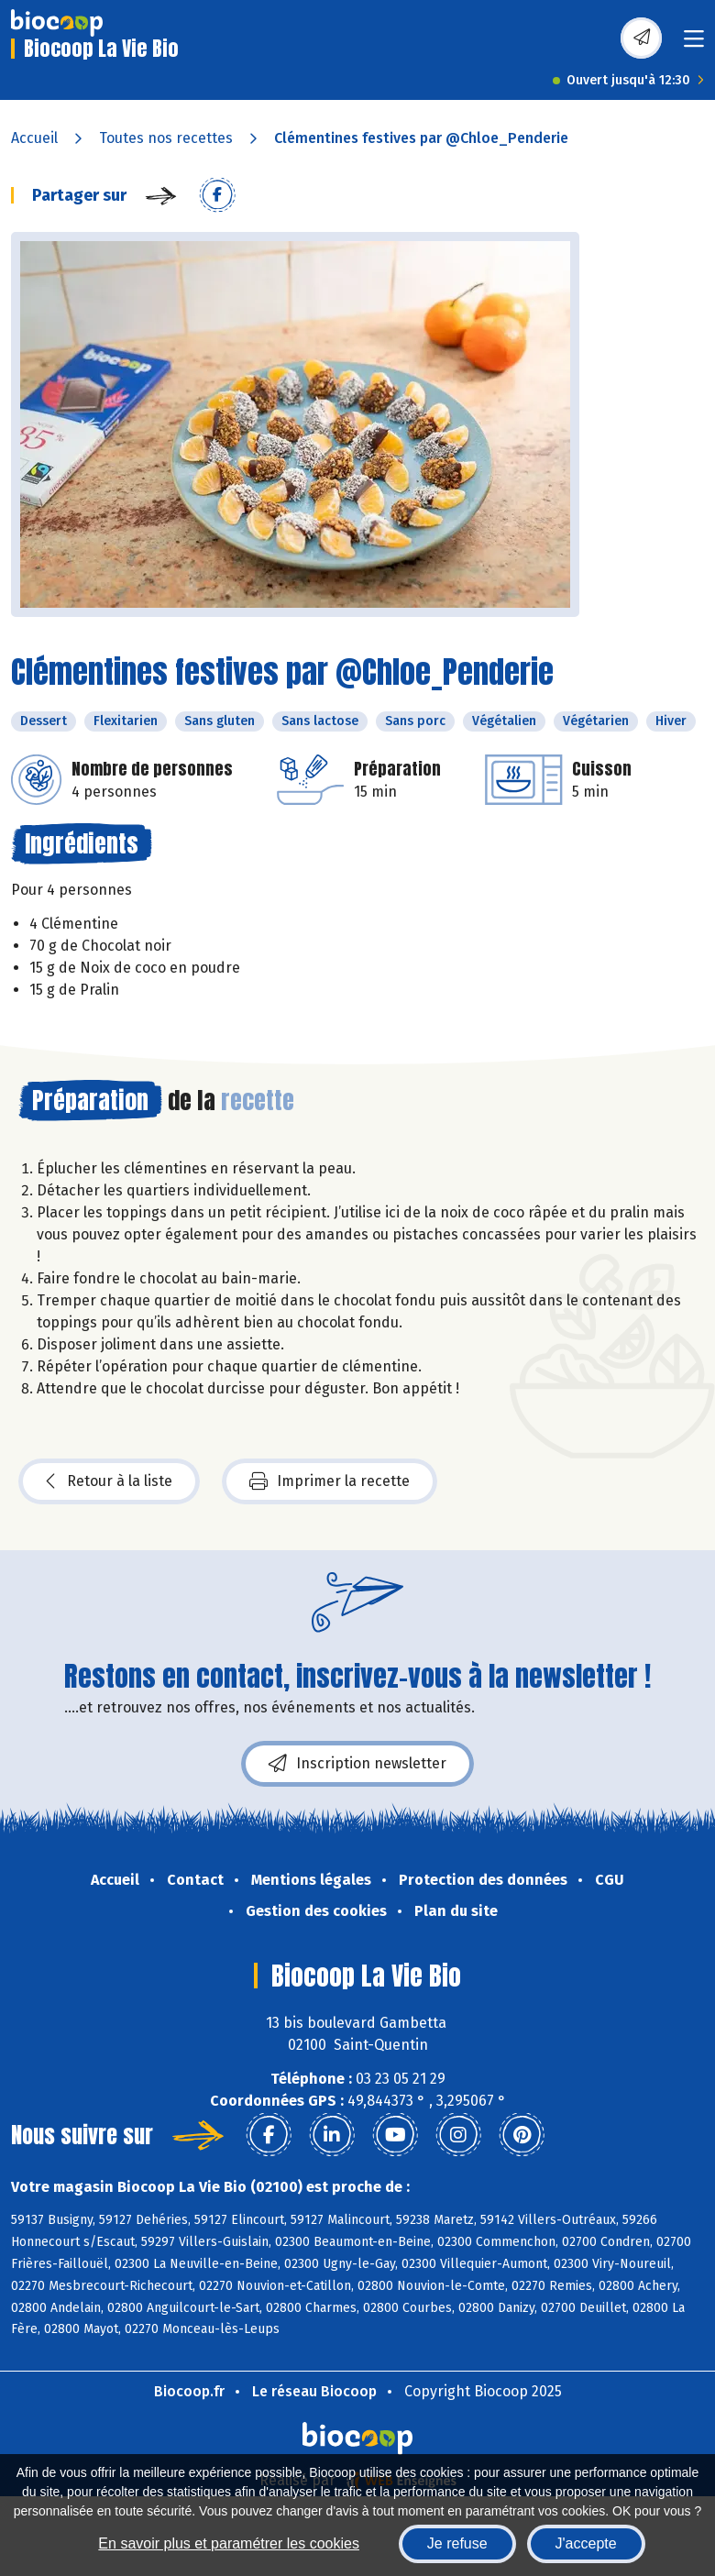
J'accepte (586, 2543)
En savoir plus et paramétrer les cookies (228, 2543)
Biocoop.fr (189, 2391)
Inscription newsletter (357, 1764)
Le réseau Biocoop (314, 2391)
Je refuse (457, 2543)
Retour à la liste (109, 1481)
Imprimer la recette (329, 1481)
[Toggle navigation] (694, 44)
